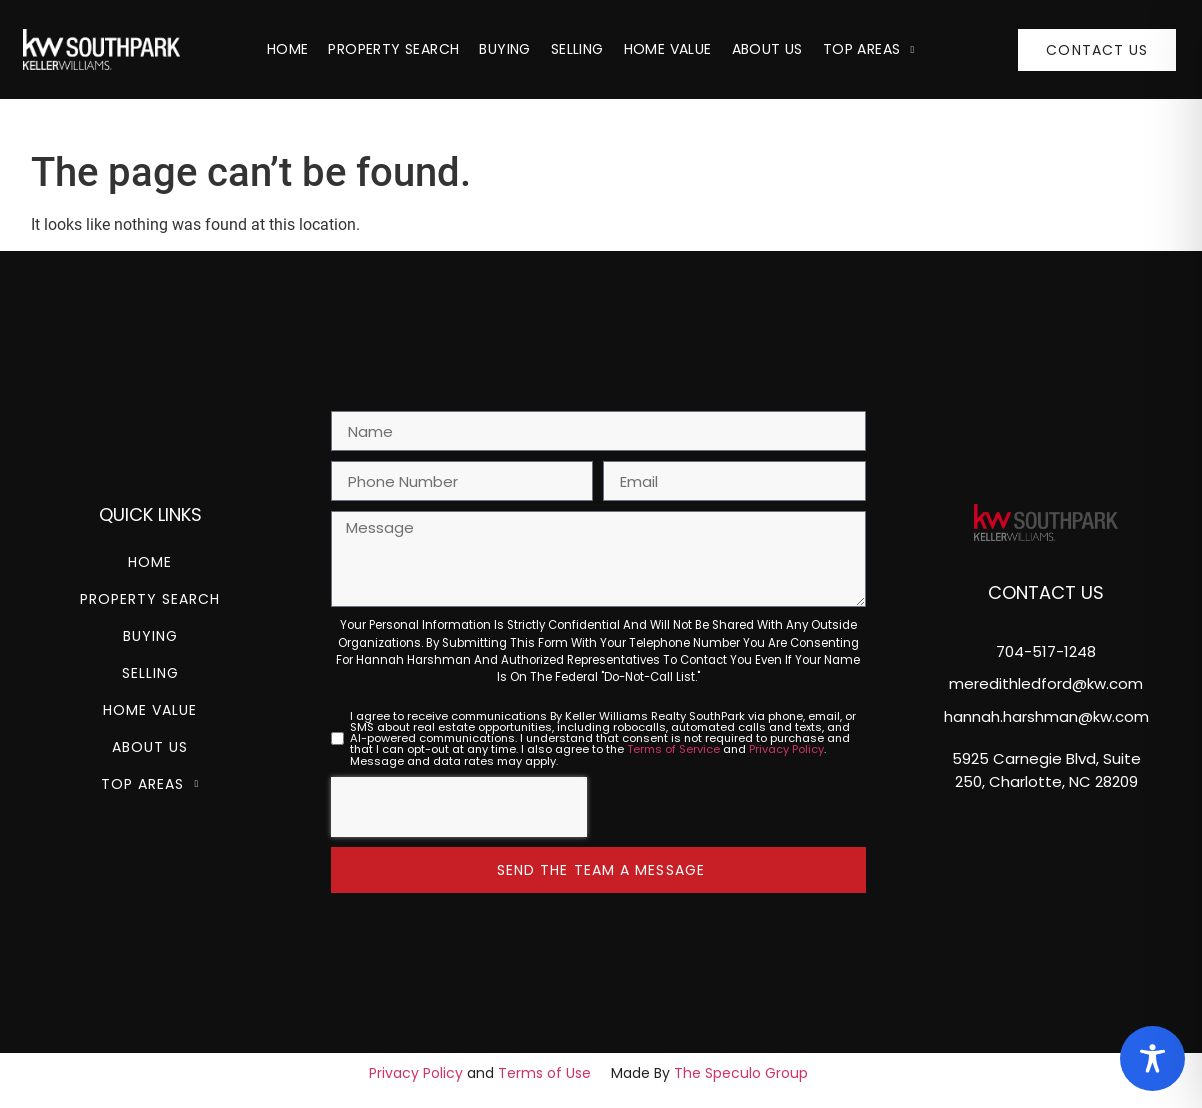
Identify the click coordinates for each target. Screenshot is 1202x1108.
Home (288, 49)
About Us (767, 49)
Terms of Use (544, 1073)
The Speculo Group (741, 1073)
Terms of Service (673, 749)
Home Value (668, 49)
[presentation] (459, 807)
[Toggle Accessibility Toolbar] (1152, 1058)
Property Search (393, 49)
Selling (577, 49)
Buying (504, 49)
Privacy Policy (786, 749)
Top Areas (869, 49)
